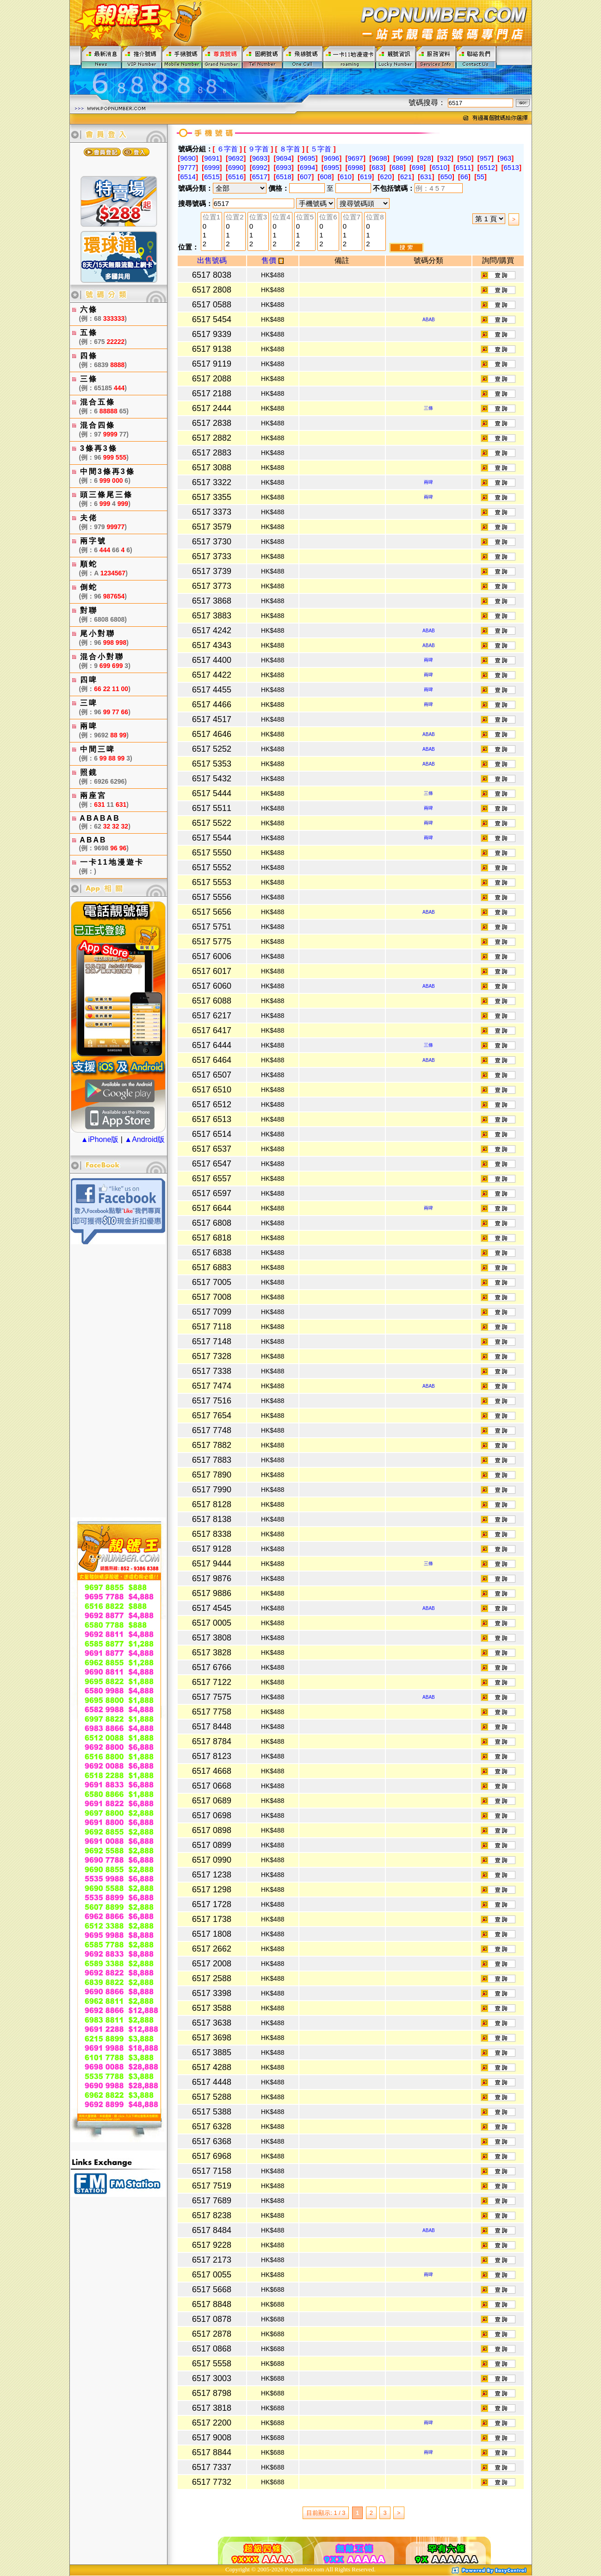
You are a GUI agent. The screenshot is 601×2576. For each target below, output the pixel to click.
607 (305, 177)
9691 (211, 158)
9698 (379, 158)
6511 (463, 167)
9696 (331, 158)
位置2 (234, 217)
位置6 (328, 217)
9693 (259, 158)
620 (386, 177)
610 (346, 177)
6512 (487, 167)
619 (366, 177)
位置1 (211, 217)
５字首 (320, 149)
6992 (259, 167)
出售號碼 (212, 260)
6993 (283, 167)
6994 (307, 167)
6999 (211, 167)
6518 (283, 177)
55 (480, 177)
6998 (355, 167)
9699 (403, 158)
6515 (211, 177)
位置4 (281, 217)
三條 (428, 408)
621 (406, 177)
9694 (283, 158)
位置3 (258, 217)
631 (426, 177)
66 (464, 177)
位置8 (374, 217)
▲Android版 (144, 1139)
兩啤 (428, 482)
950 (465, 158)
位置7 (351, 217)
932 (445, 158)
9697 (355, 158)
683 (377, 167)
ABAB (428, 319)
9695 (307, 158)
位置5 (305, 217)
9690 (188, 158)
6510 (439, 167)
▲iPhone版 (100, 1139)
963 (505, 158)
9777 (188, 167)
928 (425, 158)
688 (397, 167)
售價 (272, 260)
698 (417, 167)
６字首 (227, 149)
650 (446, 177)
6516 (235, 177)
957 (485, 158)
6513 (511, 167)
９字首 (258, 149)
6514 (188, 177)
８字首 (289, 149)
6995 (331, 167)
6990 (235, 167)
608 (325, 177)
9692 (235, 158)
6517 (259, 177)
